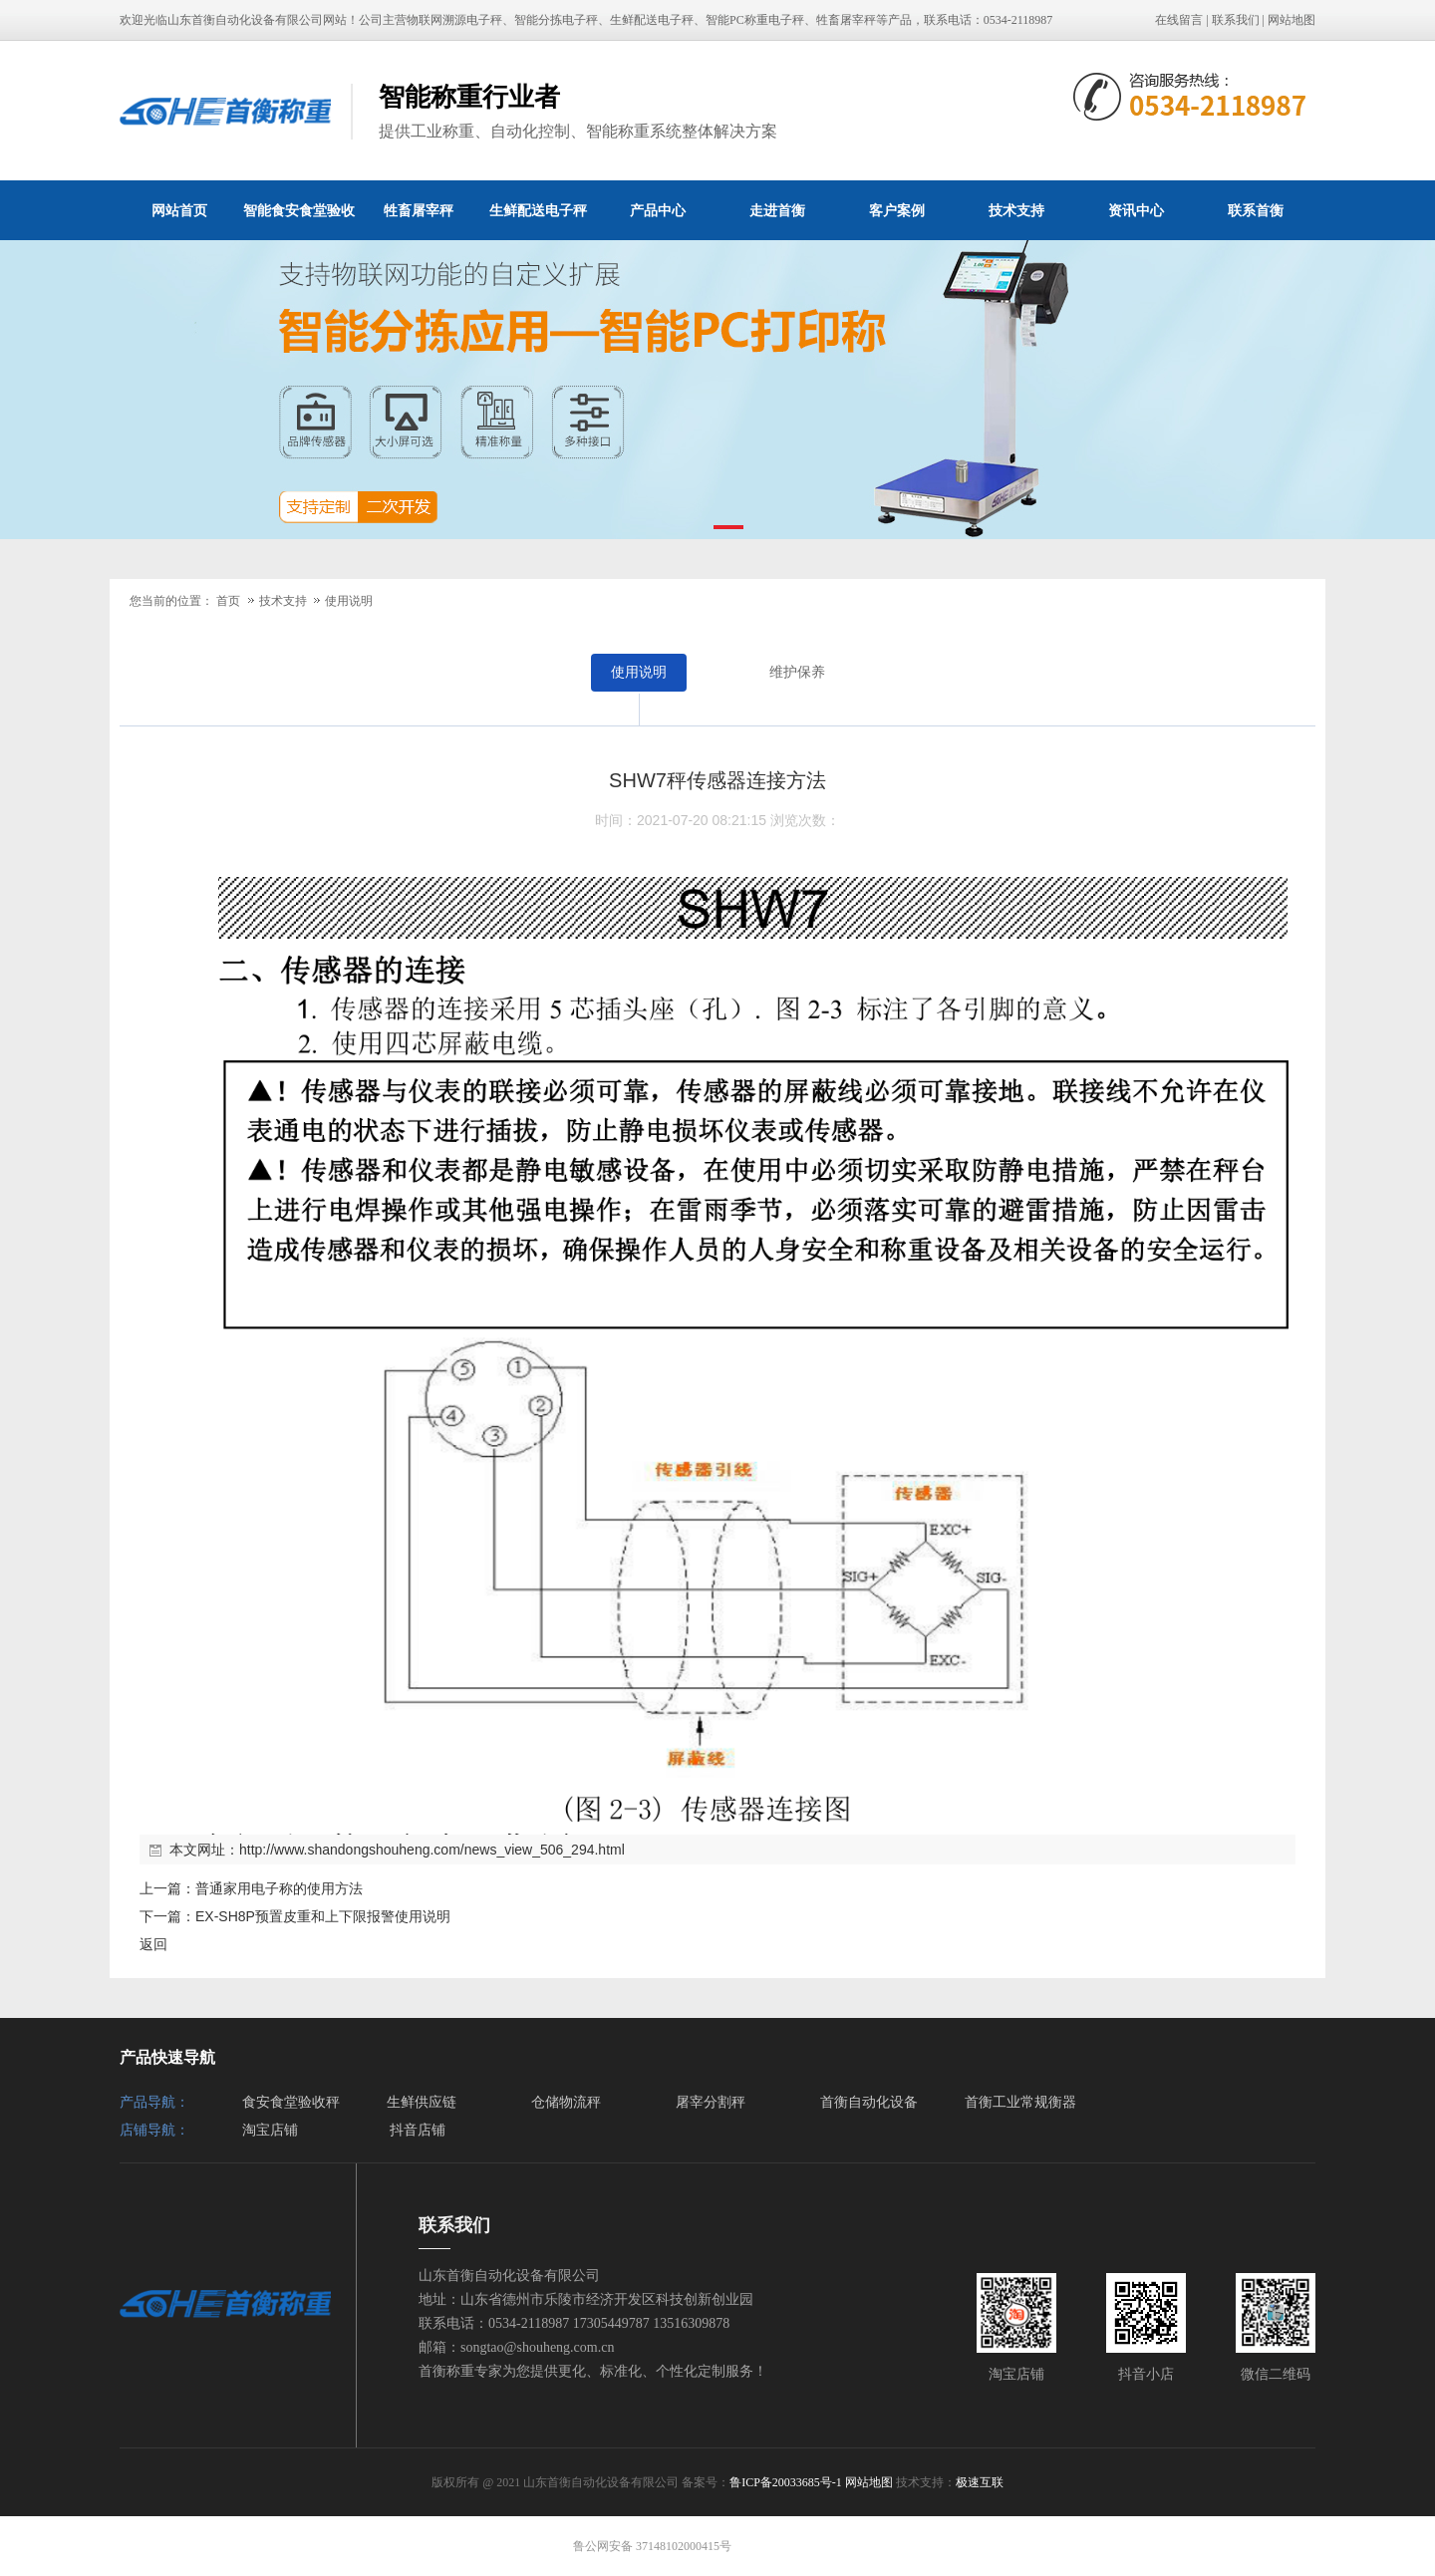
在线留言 (1179, 20)
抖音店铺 (417, 2130)
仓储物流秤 (566, 2102)
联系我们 (1236, 20)
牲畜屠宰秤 (418, 210)
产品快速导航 (167, 2057)
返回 (153, 1944)
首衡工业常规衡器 (1020, 2102)
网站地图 (1291, 20)
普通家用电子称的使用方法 (279, 1888)
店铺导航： (154, 2130)
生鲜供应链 (421, 2102)
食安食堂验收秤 (291, 2102)
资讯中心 (1136, 210)
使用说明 (349, 601)
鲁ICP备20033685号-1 (785, 2482)
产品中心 (658, 210)
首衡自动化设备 (869, 2102)
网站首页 (179, 210)
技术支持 (1016, 210)
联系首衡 (1256, 210)
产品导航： (154, 2102)
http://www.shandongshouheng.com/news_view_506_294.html (432, 1850)
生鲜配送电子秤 (538, 210)
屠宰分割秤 (710, 2102)
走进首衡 (777, 210)
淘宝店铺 (270, 2130)
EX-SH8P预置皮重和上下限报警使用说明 (322, 1916)
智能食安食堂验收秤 (299, 221)
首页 (228, 601)
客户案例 (897, 210)
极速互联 (980, 2482)
